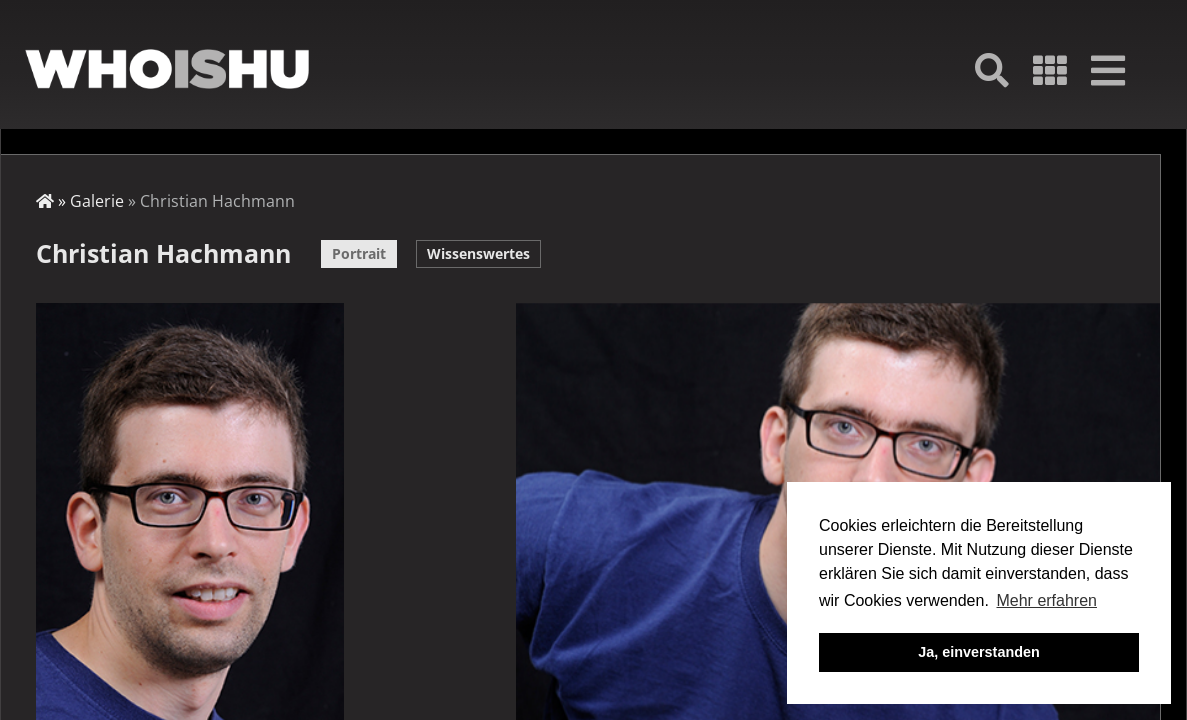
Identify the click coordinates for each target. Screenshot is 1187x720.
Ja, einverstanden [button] (979, 652)
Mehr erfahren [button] (1046, 600)
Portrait (359, 253)
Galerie (97, 201)
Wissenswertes (478, 253)
